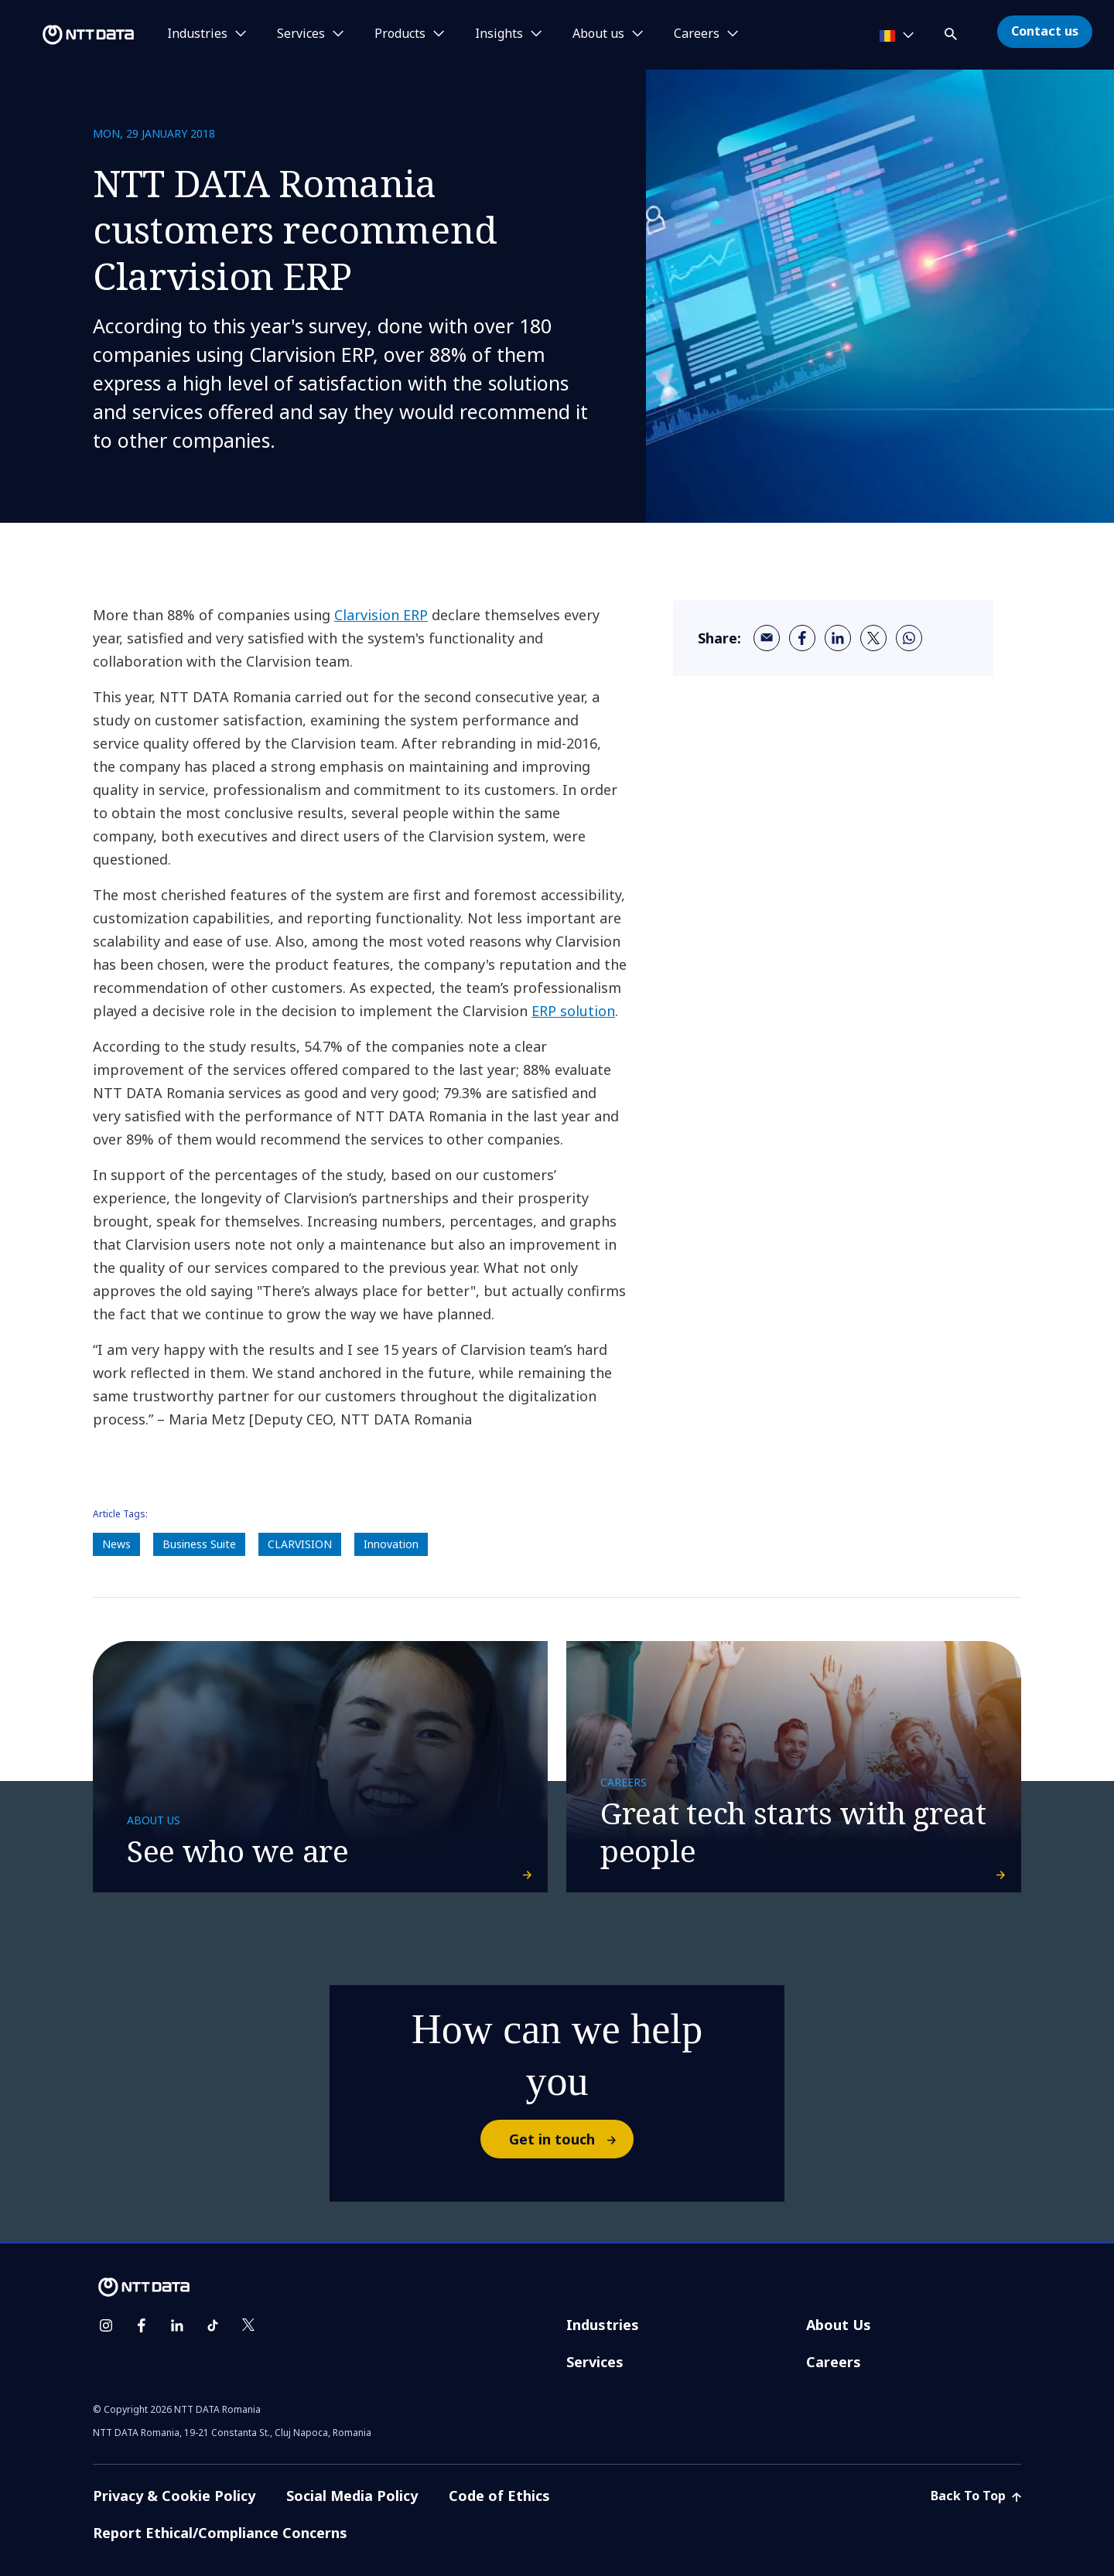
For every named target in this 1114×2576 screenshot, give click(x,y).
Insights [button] (499, 34)
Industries (602, 2324)
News (116, 1544)
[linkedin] (838, 638)
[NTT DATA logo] (69, 35)
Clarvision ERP (381, 615)
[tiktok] (213, 2325)
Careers (833, 2362)
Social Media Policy (352, 2495)
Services (595, 2362)
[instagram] (106, 2325)
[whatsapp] (909, 638)
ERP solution (573, 1010)
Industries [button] (197, 34)
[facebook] (802, 638)
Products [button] (399, 34)
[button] (952, 31)
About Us (838, 2324)
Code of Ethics (499, 2495)
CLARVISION (300, 1544)
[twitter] (873, 638)
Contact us (1044, 30)
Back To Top (976, 2495)
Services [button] (301, 34)
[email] (766, 638)
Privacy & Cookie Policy (174, 2495)
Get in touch (570, 2139)
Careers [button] (696, 34)
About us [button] (598, 34)
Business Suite (199, 1544)
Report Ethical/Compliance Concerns (220, 2532)
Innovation (391, 1544)
